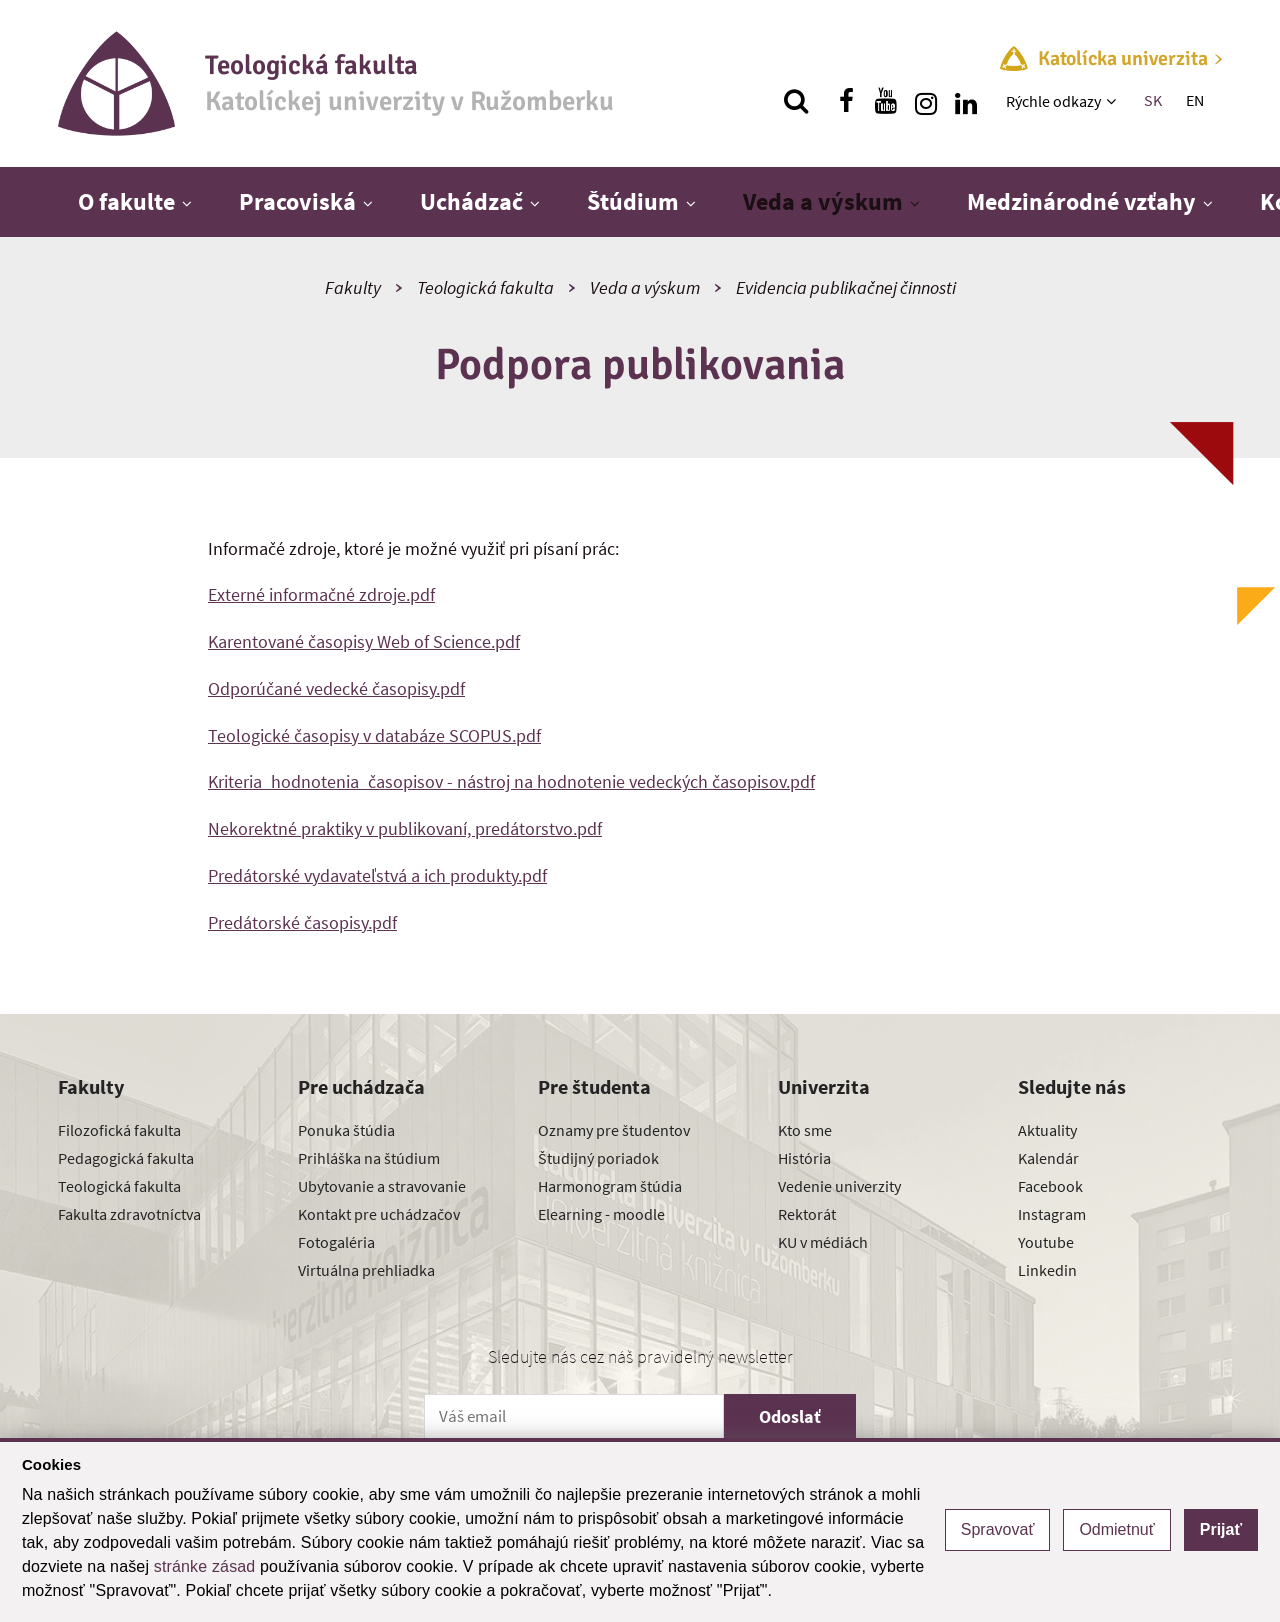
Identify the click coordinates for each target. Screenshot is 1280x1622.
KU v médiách (823, 1242)
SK (1153, 100)
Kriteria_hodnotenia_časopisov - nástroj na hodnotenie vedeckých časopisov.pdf (511, 781)
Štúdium (633, 201)
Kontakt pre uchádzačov (379, 1214)
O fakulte (126, 201)
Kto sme (805, 1130)
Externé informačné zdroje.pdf (321, 594)
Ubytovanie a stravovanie (382, 1186)
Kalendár (1048, 1158)
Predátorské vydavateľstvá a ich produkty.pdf (377, 875)
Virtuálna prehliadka (366, 1270)
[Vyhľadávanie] (796, 101)
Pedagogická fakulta (126, 1158)
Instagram (1052, 1214)
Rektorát (807, 1214)
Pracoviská (297, 201)
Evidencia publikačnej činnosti (846, 287)
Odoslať (790, 1416)
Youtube (1046, 1242)
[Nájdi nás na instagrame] (926, 101)
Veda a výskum (823, 201)
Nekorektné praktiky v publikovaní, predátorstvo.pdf (405, 828)
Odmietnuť (1116, 1529)
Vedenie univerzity (839, 1186)
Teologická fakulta (485, 287)
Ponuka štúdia (346, 1130)
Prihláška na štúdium (369, 1158)
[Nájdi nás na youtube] (886, 101)
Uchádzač (471, 201)
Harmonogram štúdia (610, 1186)
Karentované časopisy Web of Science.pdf (364, 641)
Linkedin (1047, 1270)
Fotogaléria (336, 1242)
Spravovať (998, 1529)
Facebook (1050, 1186)
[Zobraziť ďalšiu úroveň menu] (1113, 101)
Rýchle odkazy (1053, 101)
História (804, 1158)
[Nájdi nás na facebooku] (846, 101)
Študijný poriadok (598, 1158)
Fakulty (353, 287)
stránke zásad (205, 1566)
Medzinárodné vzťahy (1081, 201)
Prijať (1221, 1529)
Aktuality (1047, 1130)
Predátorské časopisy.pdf (302, 922)
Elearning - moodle (601, 1214)
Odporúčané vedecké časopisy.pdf (336, 688)
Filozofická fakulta (119, 1130)
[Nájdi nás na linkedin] (966, 101)
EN (1195, 100)
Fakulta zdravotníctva (129, 1214)
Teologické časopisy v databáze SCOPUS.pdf (374, 735)
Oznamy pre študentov (614, 1130)
